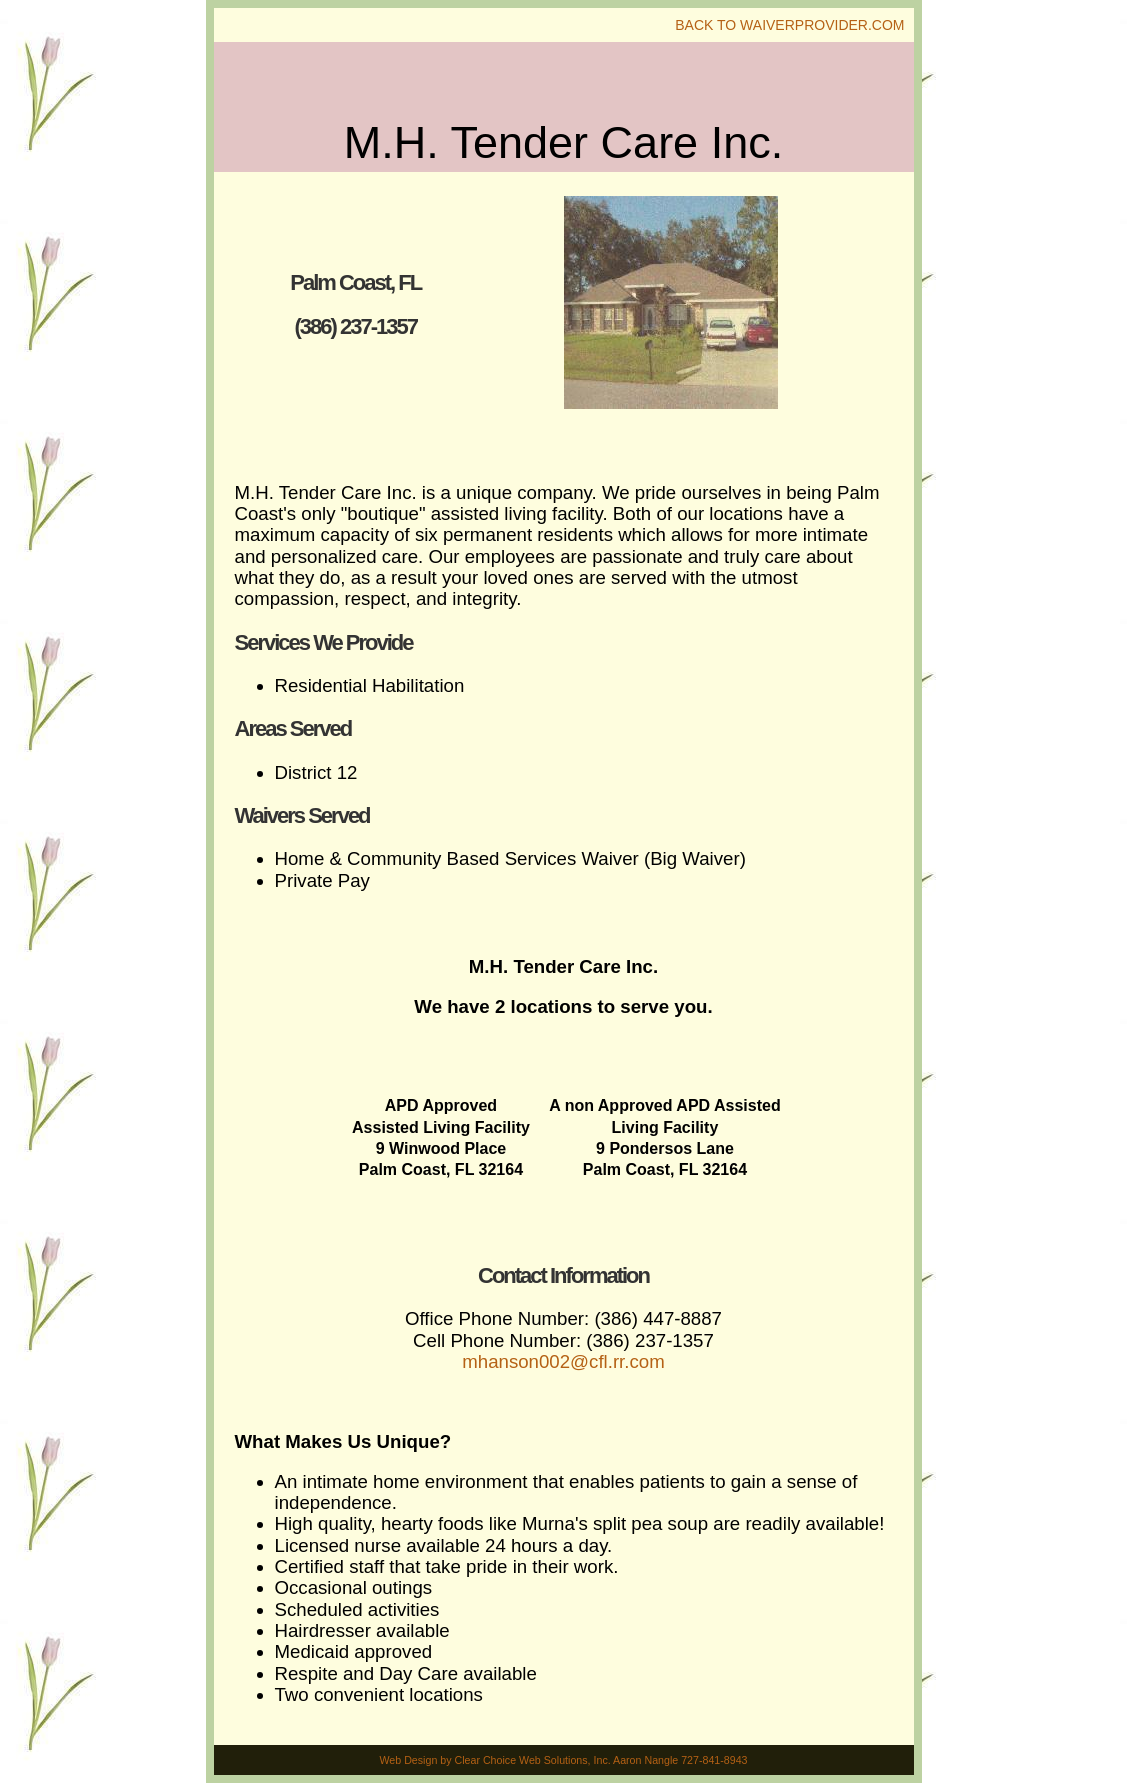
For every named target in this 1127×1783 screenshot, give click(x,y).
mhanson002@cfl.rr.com (563, 1361)
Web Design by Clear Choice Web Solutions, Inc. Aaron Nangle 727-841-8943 (563, 1760)
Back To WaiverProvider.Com (789, 25)
